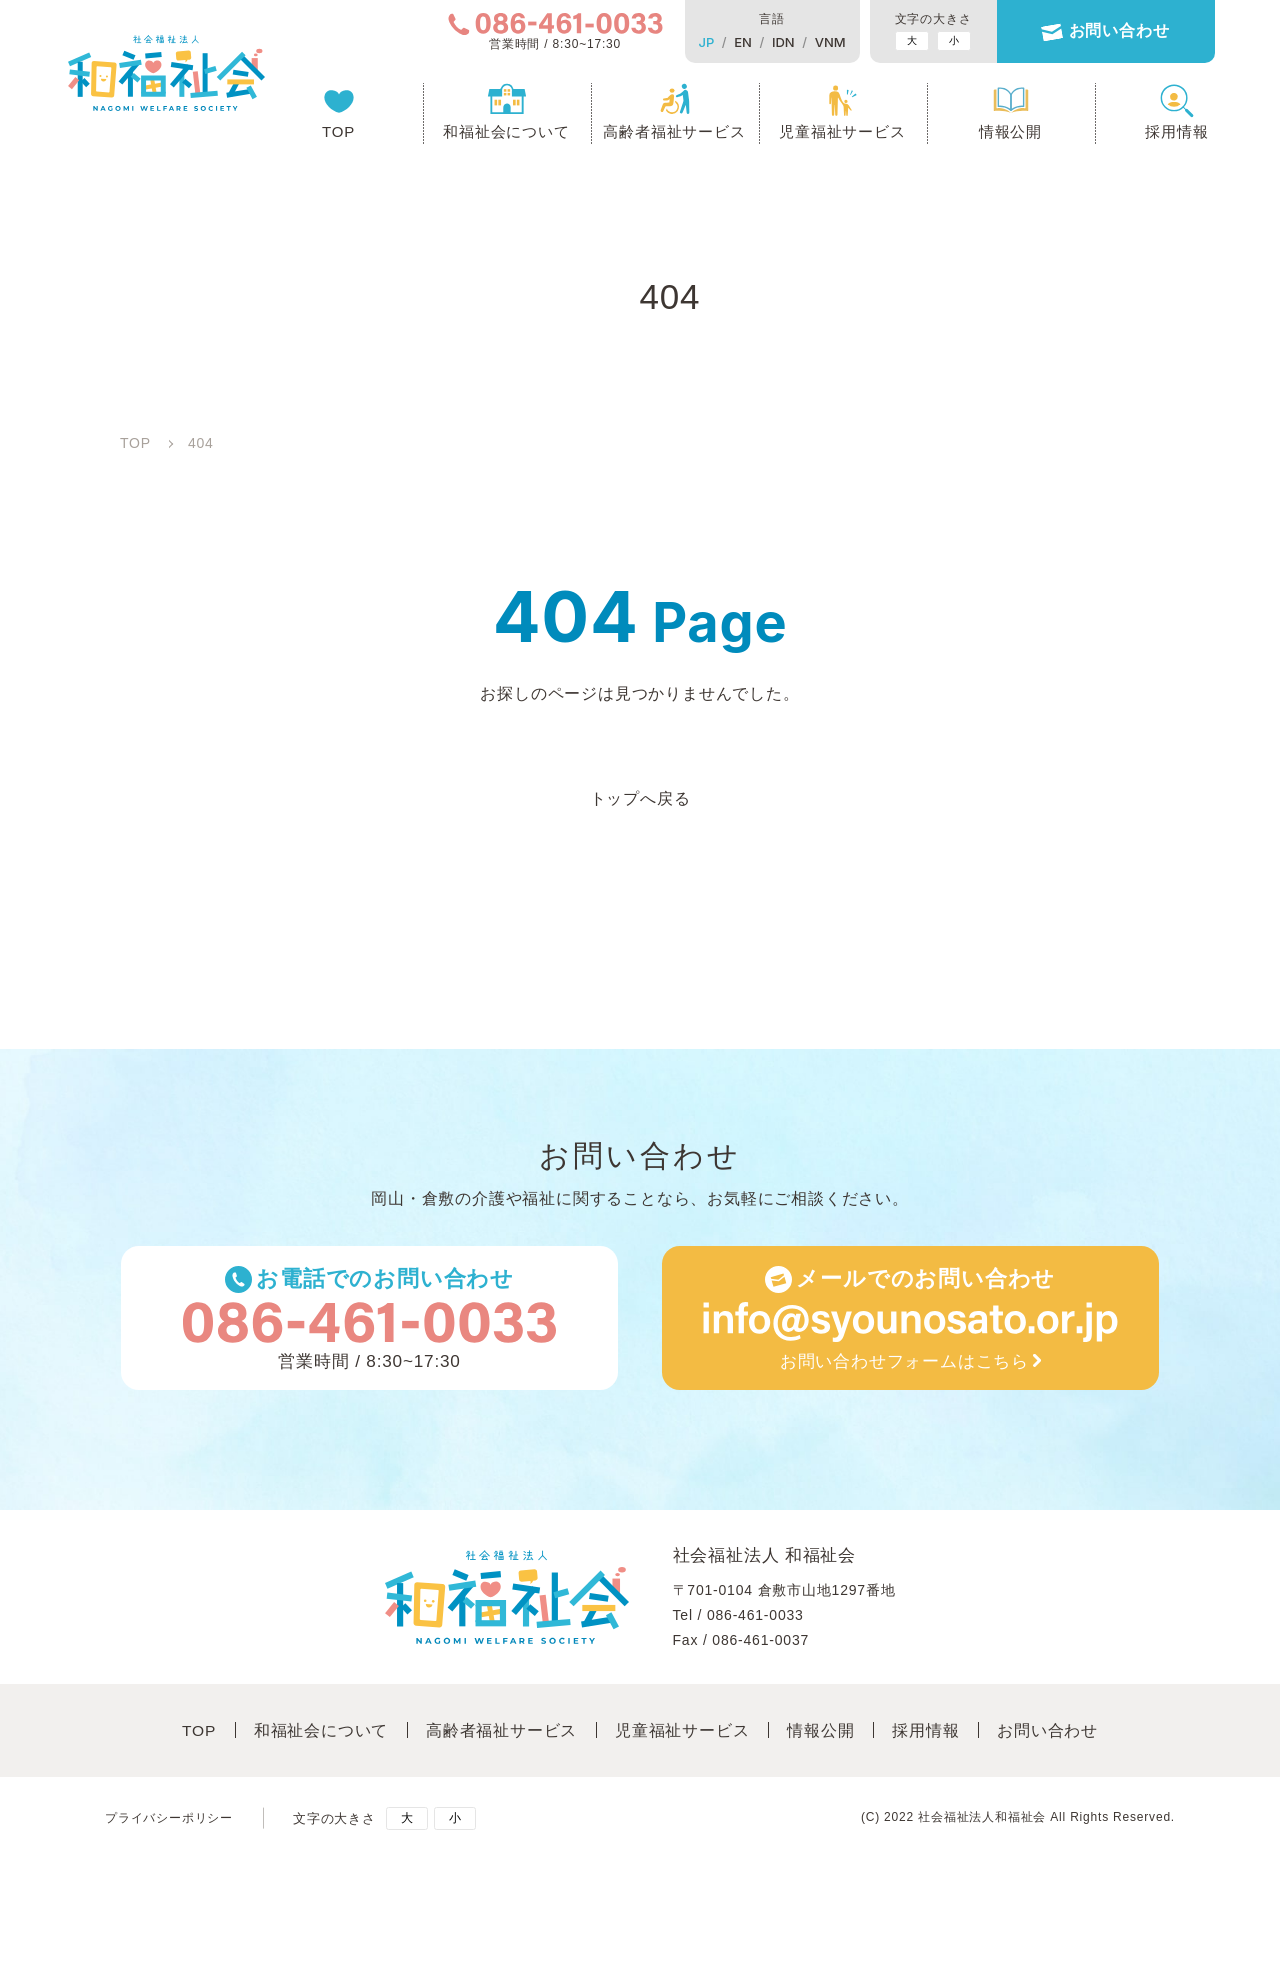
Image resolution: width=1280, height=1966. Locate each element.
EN (732, 42)
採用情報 (1165, 135)
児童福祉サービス (831, 135)
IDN (772, 42)
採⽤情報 (930, 1733)
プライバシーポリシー (174, 1819)
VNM (818, 42)
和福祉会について (495, 135)
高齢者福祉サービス (663, 135)
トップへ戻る (640, 798)
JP (695, 42)
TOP (327, 135)
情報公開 (999, 135)
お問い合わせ (1107, 32)
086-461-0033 (755, 1618)
